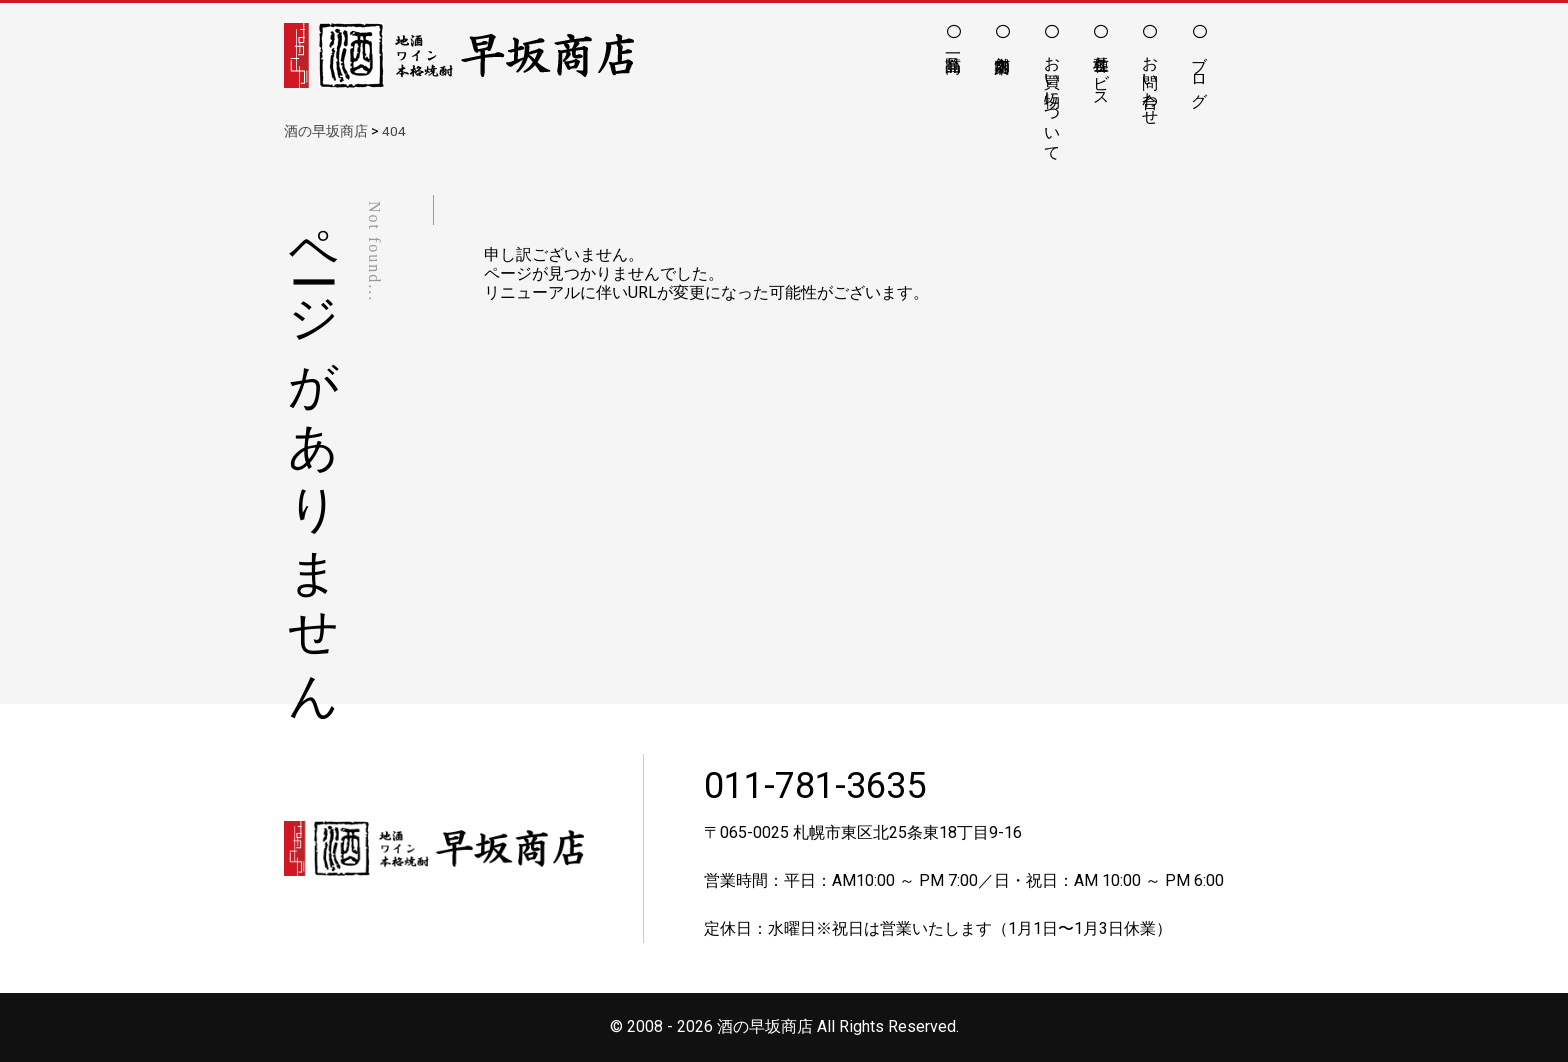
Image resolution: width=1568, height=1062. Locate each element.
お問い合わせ (1150, 81)
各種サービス (1101, 72)
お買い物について (1052, 99)
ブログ (1199, 72)
